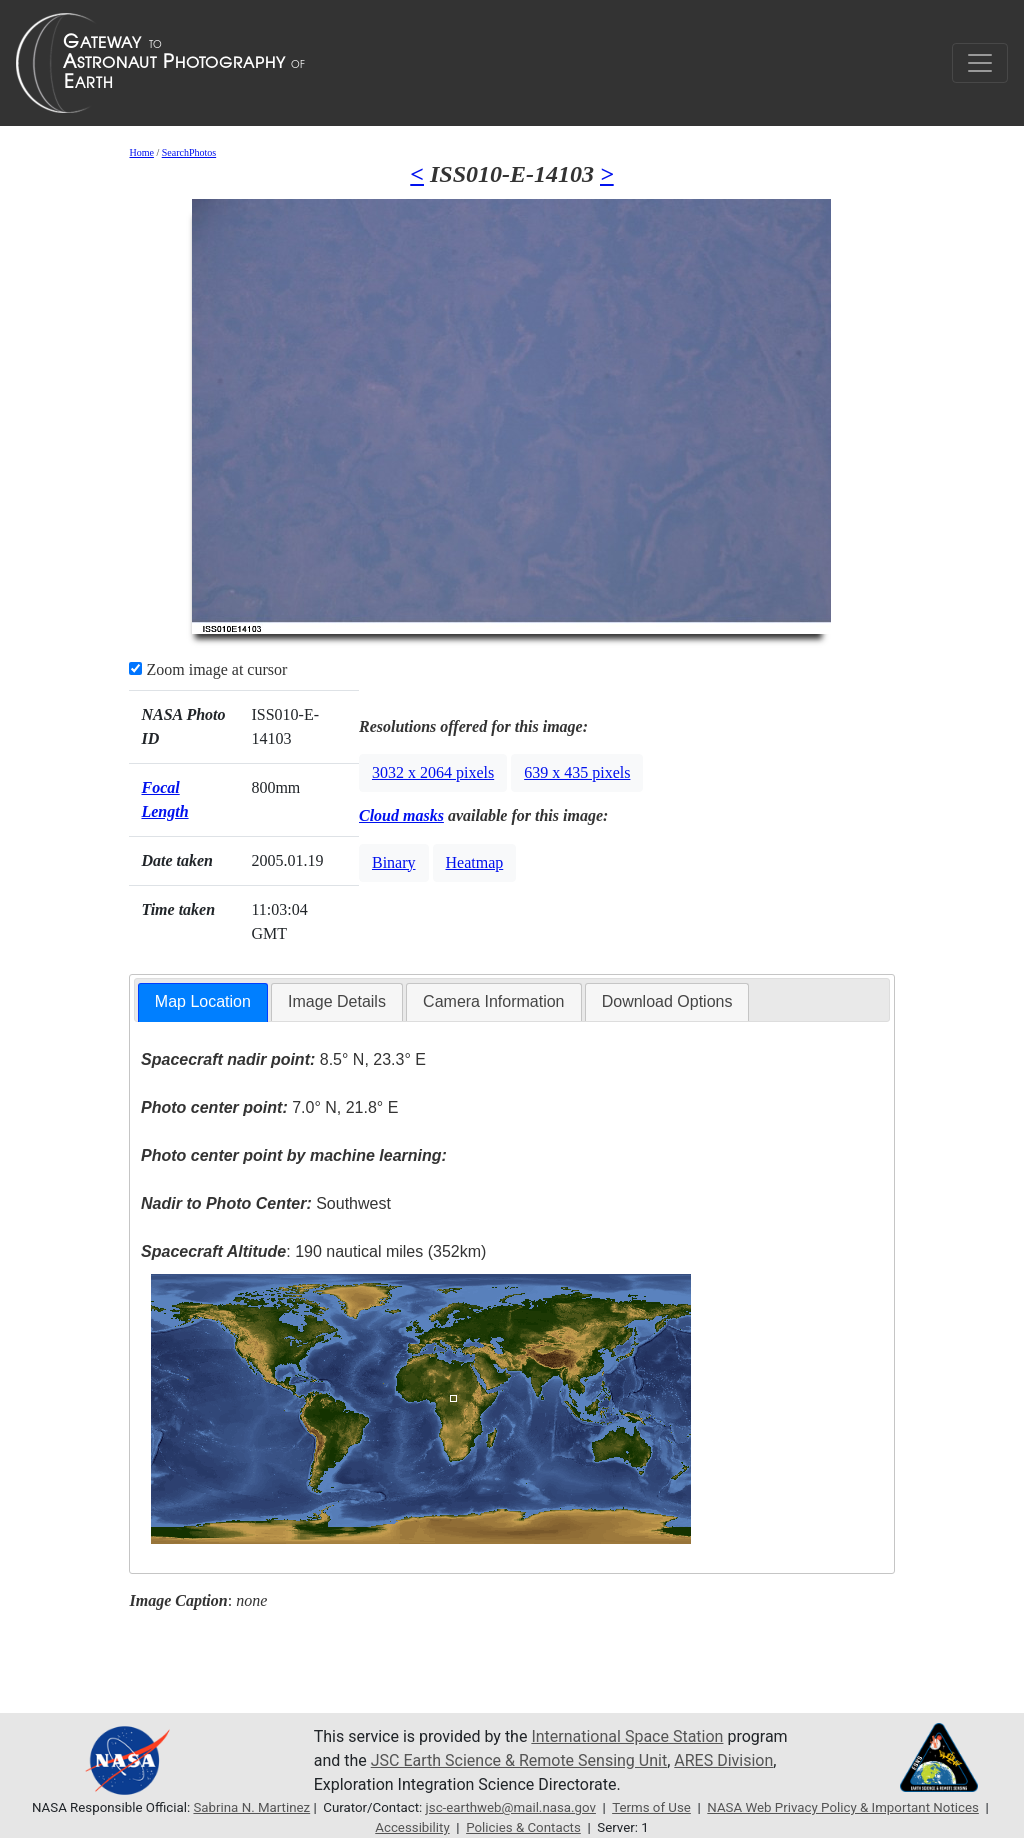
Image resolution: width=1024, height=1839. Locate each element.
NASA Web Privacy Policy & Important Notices (843, 1807)
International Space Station (627, 1736)
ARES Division (723, 1760)
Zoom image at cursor (208, 669)
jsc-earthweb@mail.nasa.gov (511, 1807)
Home (141, 152)
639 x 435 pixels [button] (577, 772)
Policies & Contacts (523, 1827)
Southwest (266, 1203)
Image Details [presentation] (337, 1001)
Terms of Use (651, 1807)
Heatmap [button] (475, 862)
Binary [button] (394, 862)
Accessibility (412, 1827)
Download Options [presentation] (667, 1001)
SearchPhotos (189, 152)
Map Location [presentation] (203, 1001)
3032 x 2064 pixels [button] (433, 772)
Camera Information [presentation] (493, 1001)
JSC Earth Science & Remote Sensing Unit (519, 1760)
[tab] (203, 1002)
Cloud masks (401, 815)
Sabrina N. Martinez (251, 1807)
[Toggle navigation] (980, 63)
